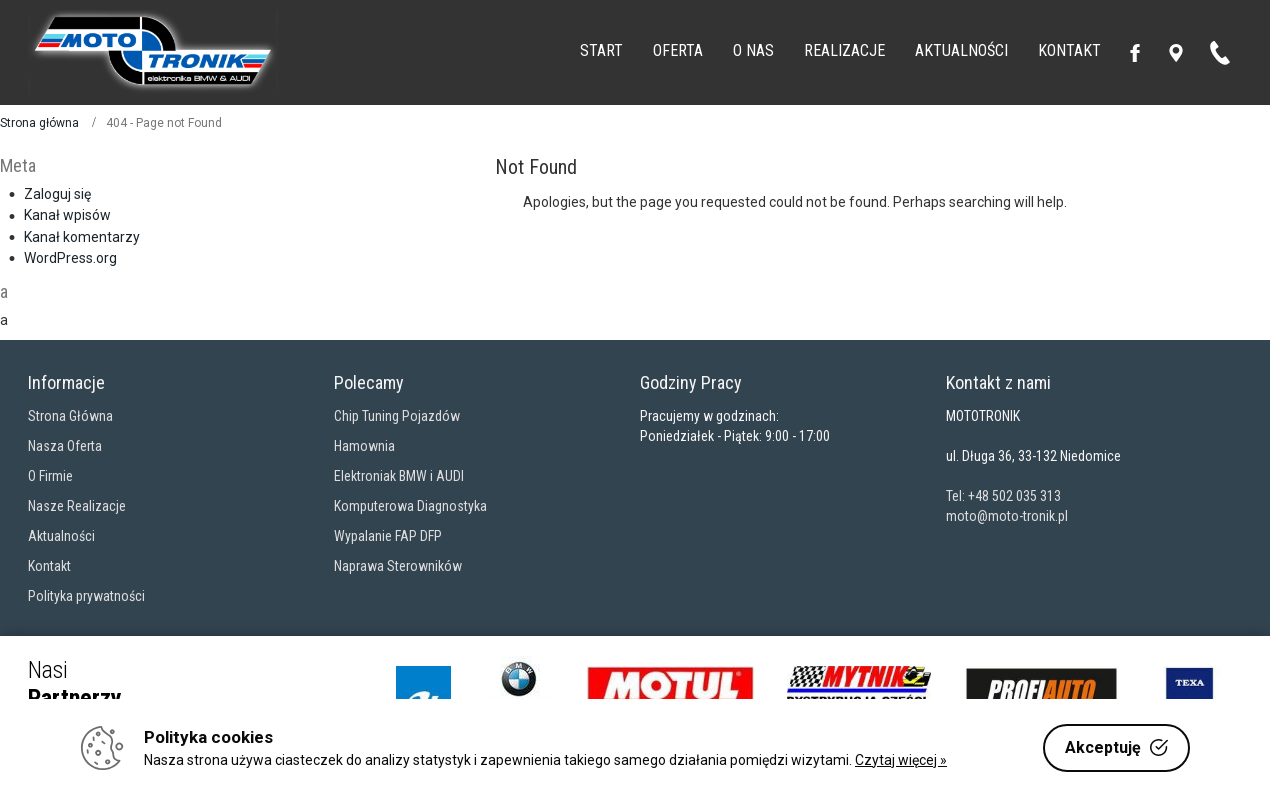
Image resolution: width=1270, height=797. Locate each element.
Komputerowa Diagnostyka (410, 506)
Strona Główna (70, 416)
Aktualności (61, 536)
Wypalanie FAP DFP (388, 536)
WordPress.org (70, 258)
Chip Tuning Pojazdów (397, 416)
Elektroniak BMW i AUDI (399, 476)
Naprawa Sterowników (398, 566)
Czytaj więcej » (901, 760)
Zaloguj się (57, 194)
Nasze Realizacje (77, 506)
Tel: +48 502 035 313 (1003, 496)
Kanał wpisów (67, 215)
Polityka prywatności (86, 596)
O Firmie (50, 476)
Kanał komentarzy (82, 237)
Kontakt (49, 566)
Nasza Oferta (65, 446)
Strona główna (39, 123)
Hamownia (364, 446)
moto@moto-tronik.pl (1007, 516)
